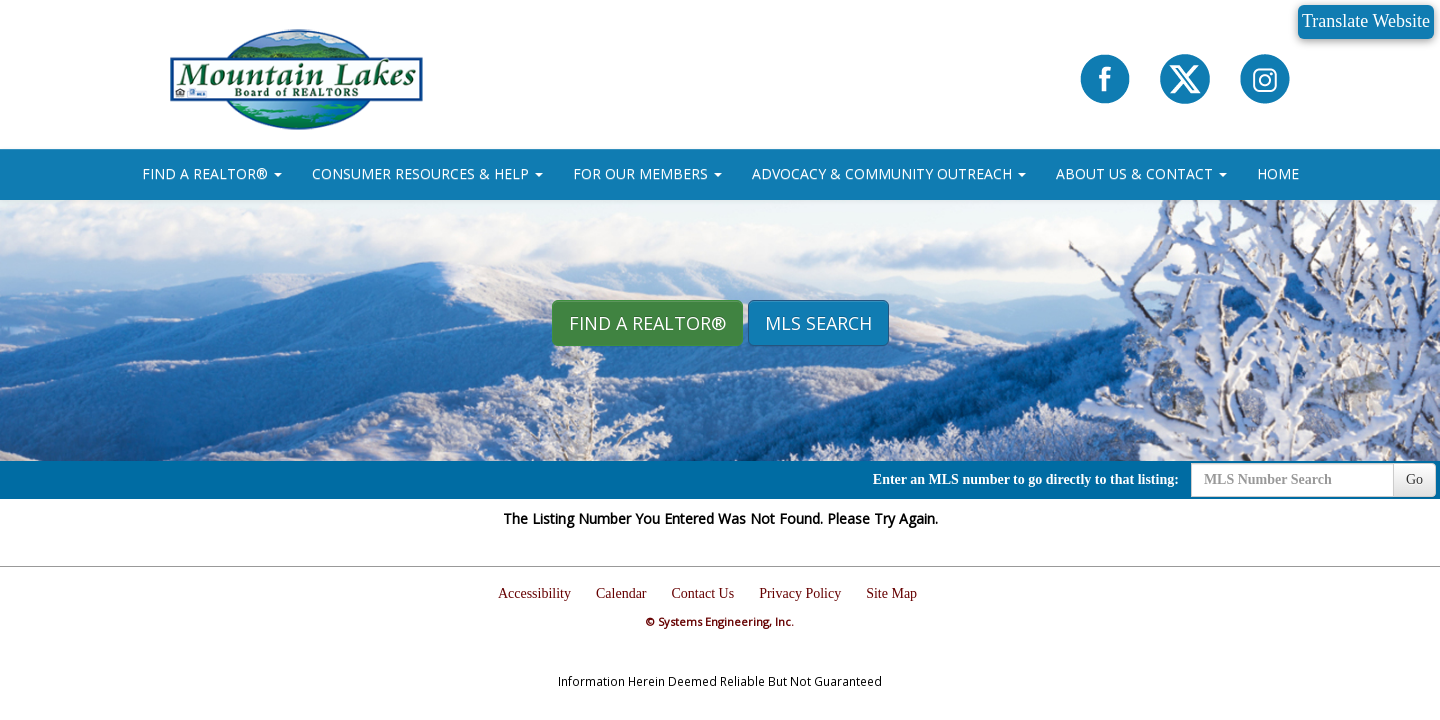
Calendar (621, 593)
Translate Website (1366, 21)
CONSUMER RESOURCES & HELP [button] (427, 173)
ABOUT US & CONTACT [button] (1141, 173)
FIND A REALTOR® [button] (212, 173)
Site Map (891, 593)
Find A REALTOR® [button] (647, 323)
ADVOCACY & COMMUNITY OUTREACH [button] (889, 173)
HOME (1278, 173)
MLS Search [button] (818, 323)
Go (1414, 479)
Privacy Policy (800, 593)
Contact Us (703, 593)
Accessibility (534, 593)
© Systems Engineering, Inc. (720, 621)
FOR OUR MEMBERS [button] (647, 173)
